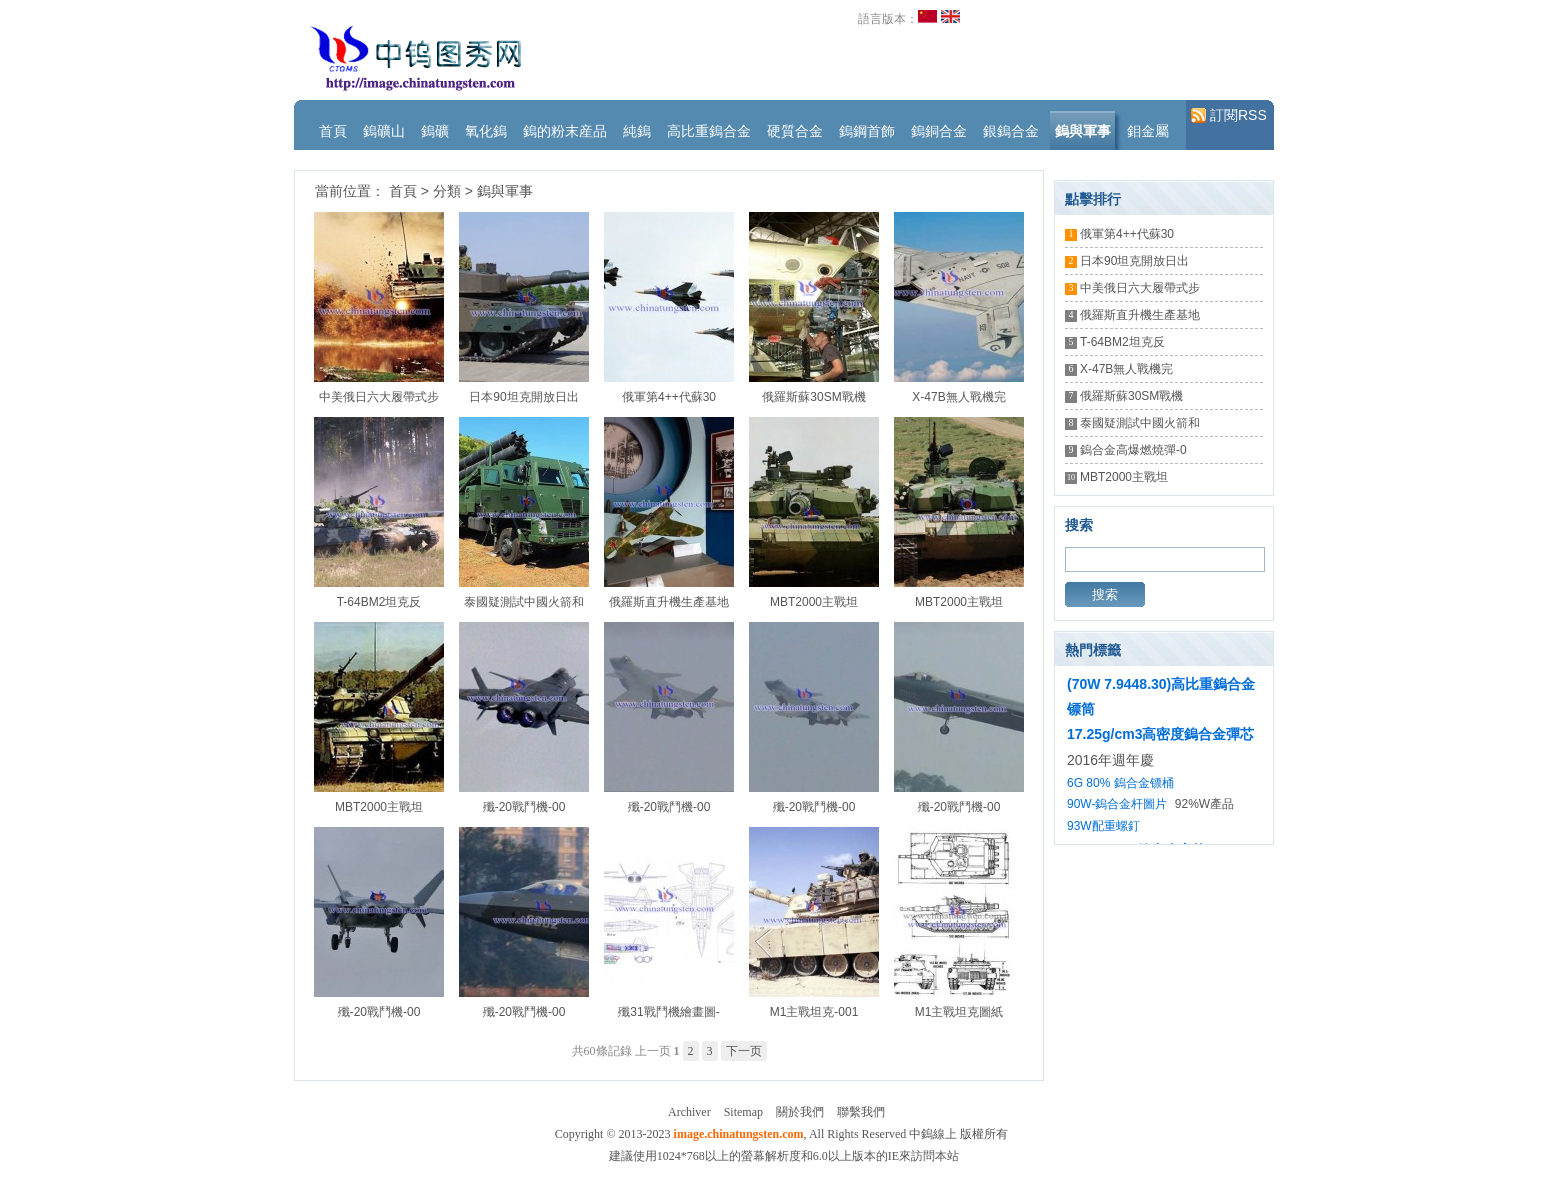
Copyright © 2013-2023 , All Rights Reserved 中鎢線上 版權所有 (781, 1134)
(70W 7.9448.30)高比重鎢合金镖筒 (1161, 696)
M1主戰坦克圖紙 (959, 1012)
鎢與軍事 (505, 191)
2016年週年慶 (1110, 760)
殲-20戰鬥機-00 (524, 807)
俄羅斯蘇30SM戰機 (813, 397)
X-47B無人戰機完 (958, 397)
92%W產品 (1204, 804)
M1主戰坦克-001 (814, 1012)
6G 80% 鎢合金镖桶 (1120, 783)
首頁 (403, 191)
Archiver (689, 1112)
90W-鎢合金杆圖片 (1117, 804)
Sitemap (743, 1112)
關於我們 (800, 1112)
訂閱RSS (1229, 115)
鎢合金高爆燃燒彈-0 (1133, 450)
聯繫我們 (861, 1112)
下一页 (744, 1051)
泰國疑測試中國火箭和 (524, 602)
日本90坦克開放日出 (523, 397)
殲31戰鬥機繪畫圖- (668, 1012)
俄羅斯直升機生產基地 (669, 602)
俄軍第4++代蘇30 (669, 397)
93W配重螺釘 (1103, 826)
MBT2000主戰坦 (814, 602)
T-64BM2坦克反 (379, 602)
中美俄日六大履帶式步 (379, 397)
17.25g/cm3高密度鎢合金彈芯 (1161, 734)
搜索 (1105, 594)
